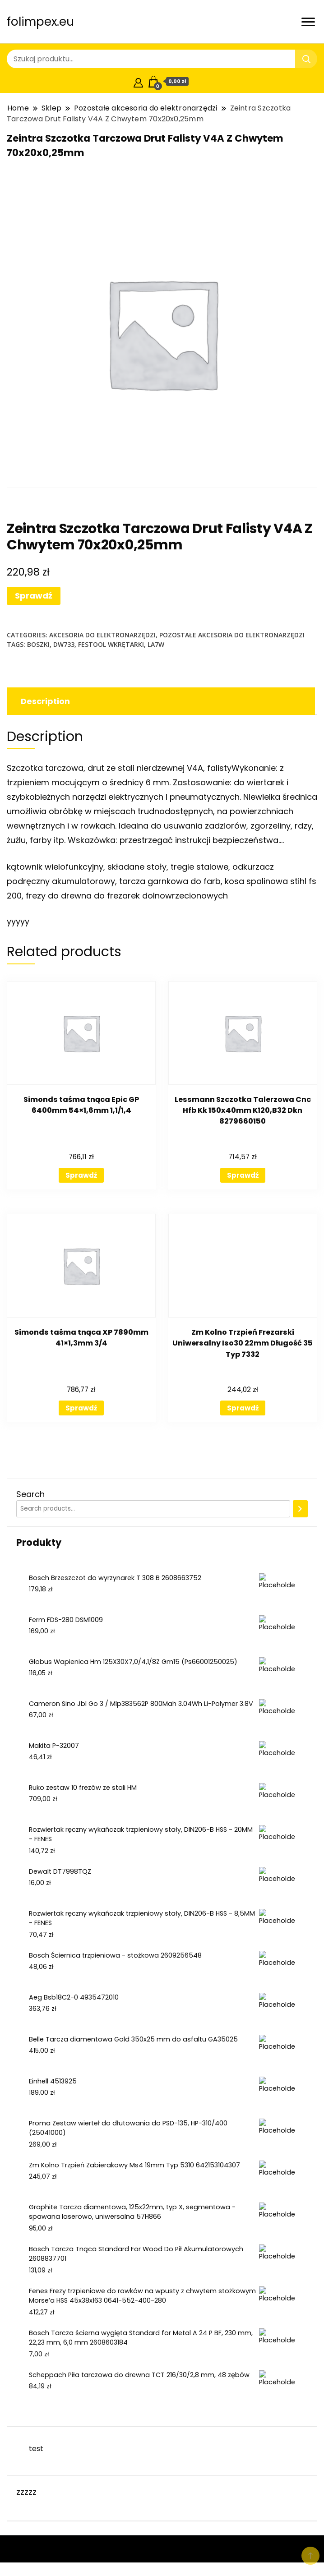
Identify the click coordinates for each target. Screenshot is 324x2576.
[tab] (160, 701)
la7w (156, 644)
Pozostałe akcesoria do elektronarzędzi (232, 635)
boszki (38, 644)
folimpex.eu (40, 22)
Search (30, 1494)
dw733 (63, 644)
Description (45, 701)
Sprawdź (33, 595)
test (36, 2448)
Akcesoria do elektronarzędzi (102, 635)
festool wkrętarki (111, 644)
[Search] (300, 1508)
